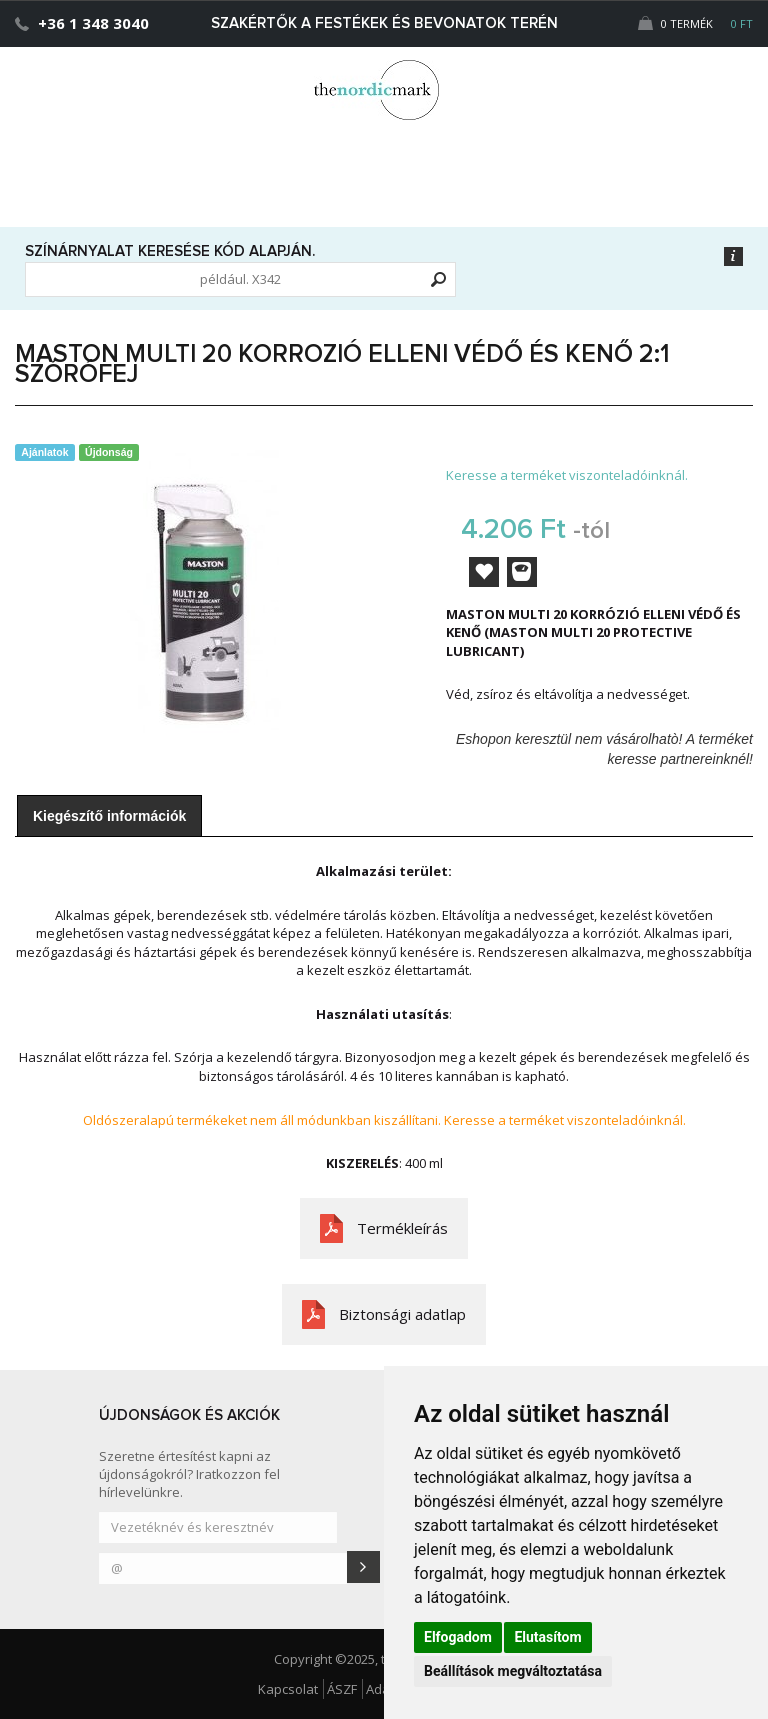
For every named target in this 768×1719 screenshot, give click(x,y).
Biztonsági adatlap (402, 1314)
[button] (711, 86)
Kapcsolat (288, 1689)
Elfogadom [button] (458, 1637)
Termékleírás (402, 1228)
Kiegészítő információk (109, 816)
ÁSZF (342, 1689)
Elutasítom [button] (547, 1637)
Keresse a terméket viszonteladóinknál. (567, 475)
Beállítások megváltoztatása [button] (513, 1671)
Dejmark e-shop (384, 90)
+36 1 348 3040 (93, 23)
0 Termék (695, 23)
